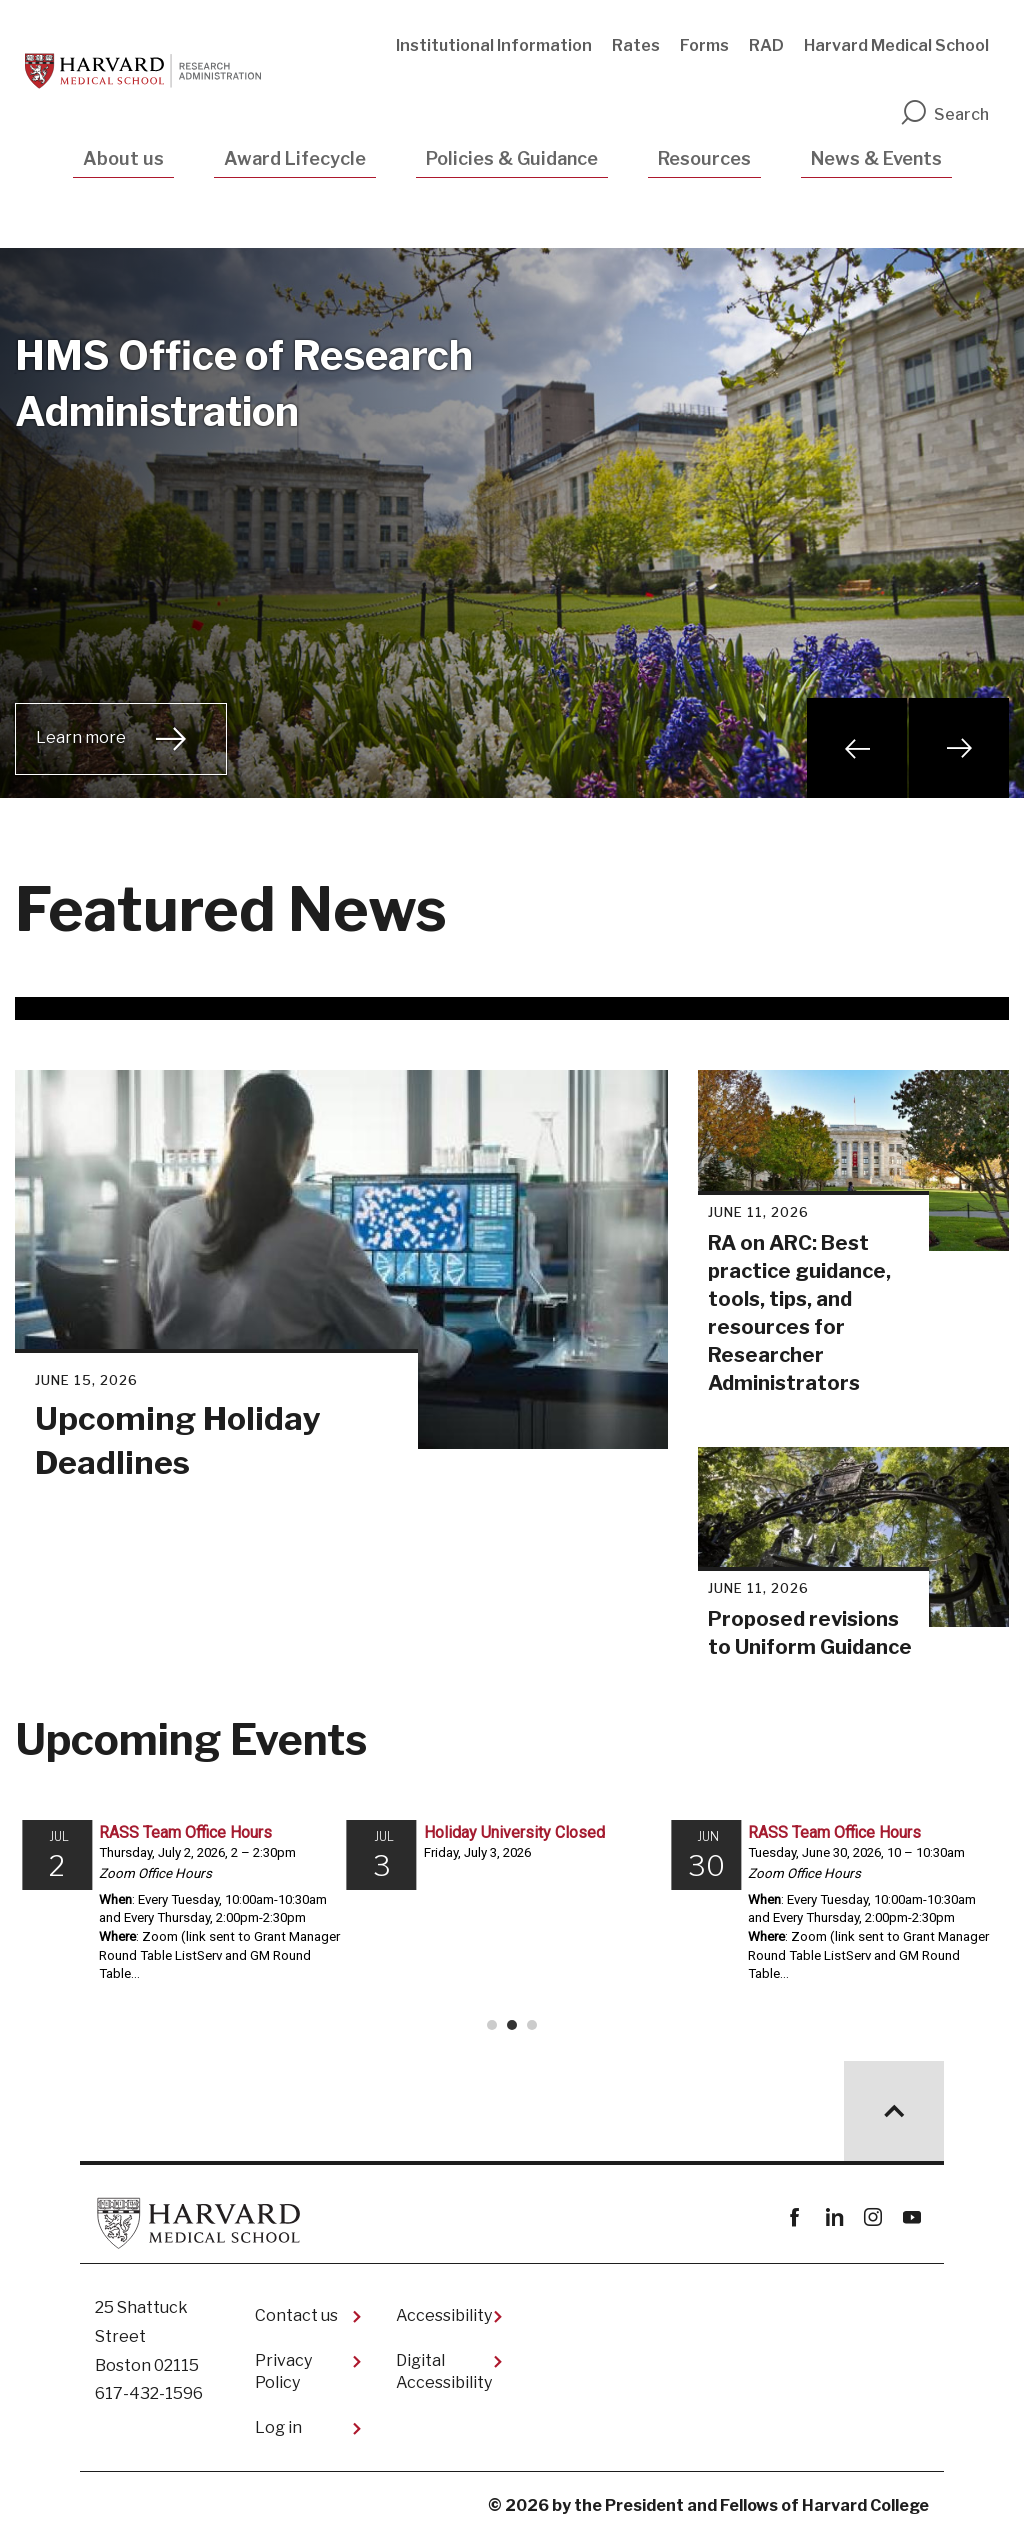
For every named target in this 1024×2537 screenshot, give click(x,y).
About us (123, 158)
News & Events (876, 158)
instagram (872, 2217)
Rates (636, 45)
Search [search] (944, 114)
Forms (704, 45)
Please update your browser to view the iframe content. (512, 1922)
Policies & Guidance (512, 158)
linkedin (833, 2217)
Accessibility (444, 2315)
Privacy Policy (283, 2371)
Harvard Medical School (896, 45)
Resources (704, 158)
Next (959, 748)
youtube (911, 2217)
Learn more (81, 737)
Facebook (794, 2217)
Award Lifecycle (295, 158)
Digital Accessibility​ (444, 2371)
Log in (278, 2427)
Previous (857, 748)
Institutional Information (494, 45)
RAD (766, 45)
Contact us (296, 2315)
